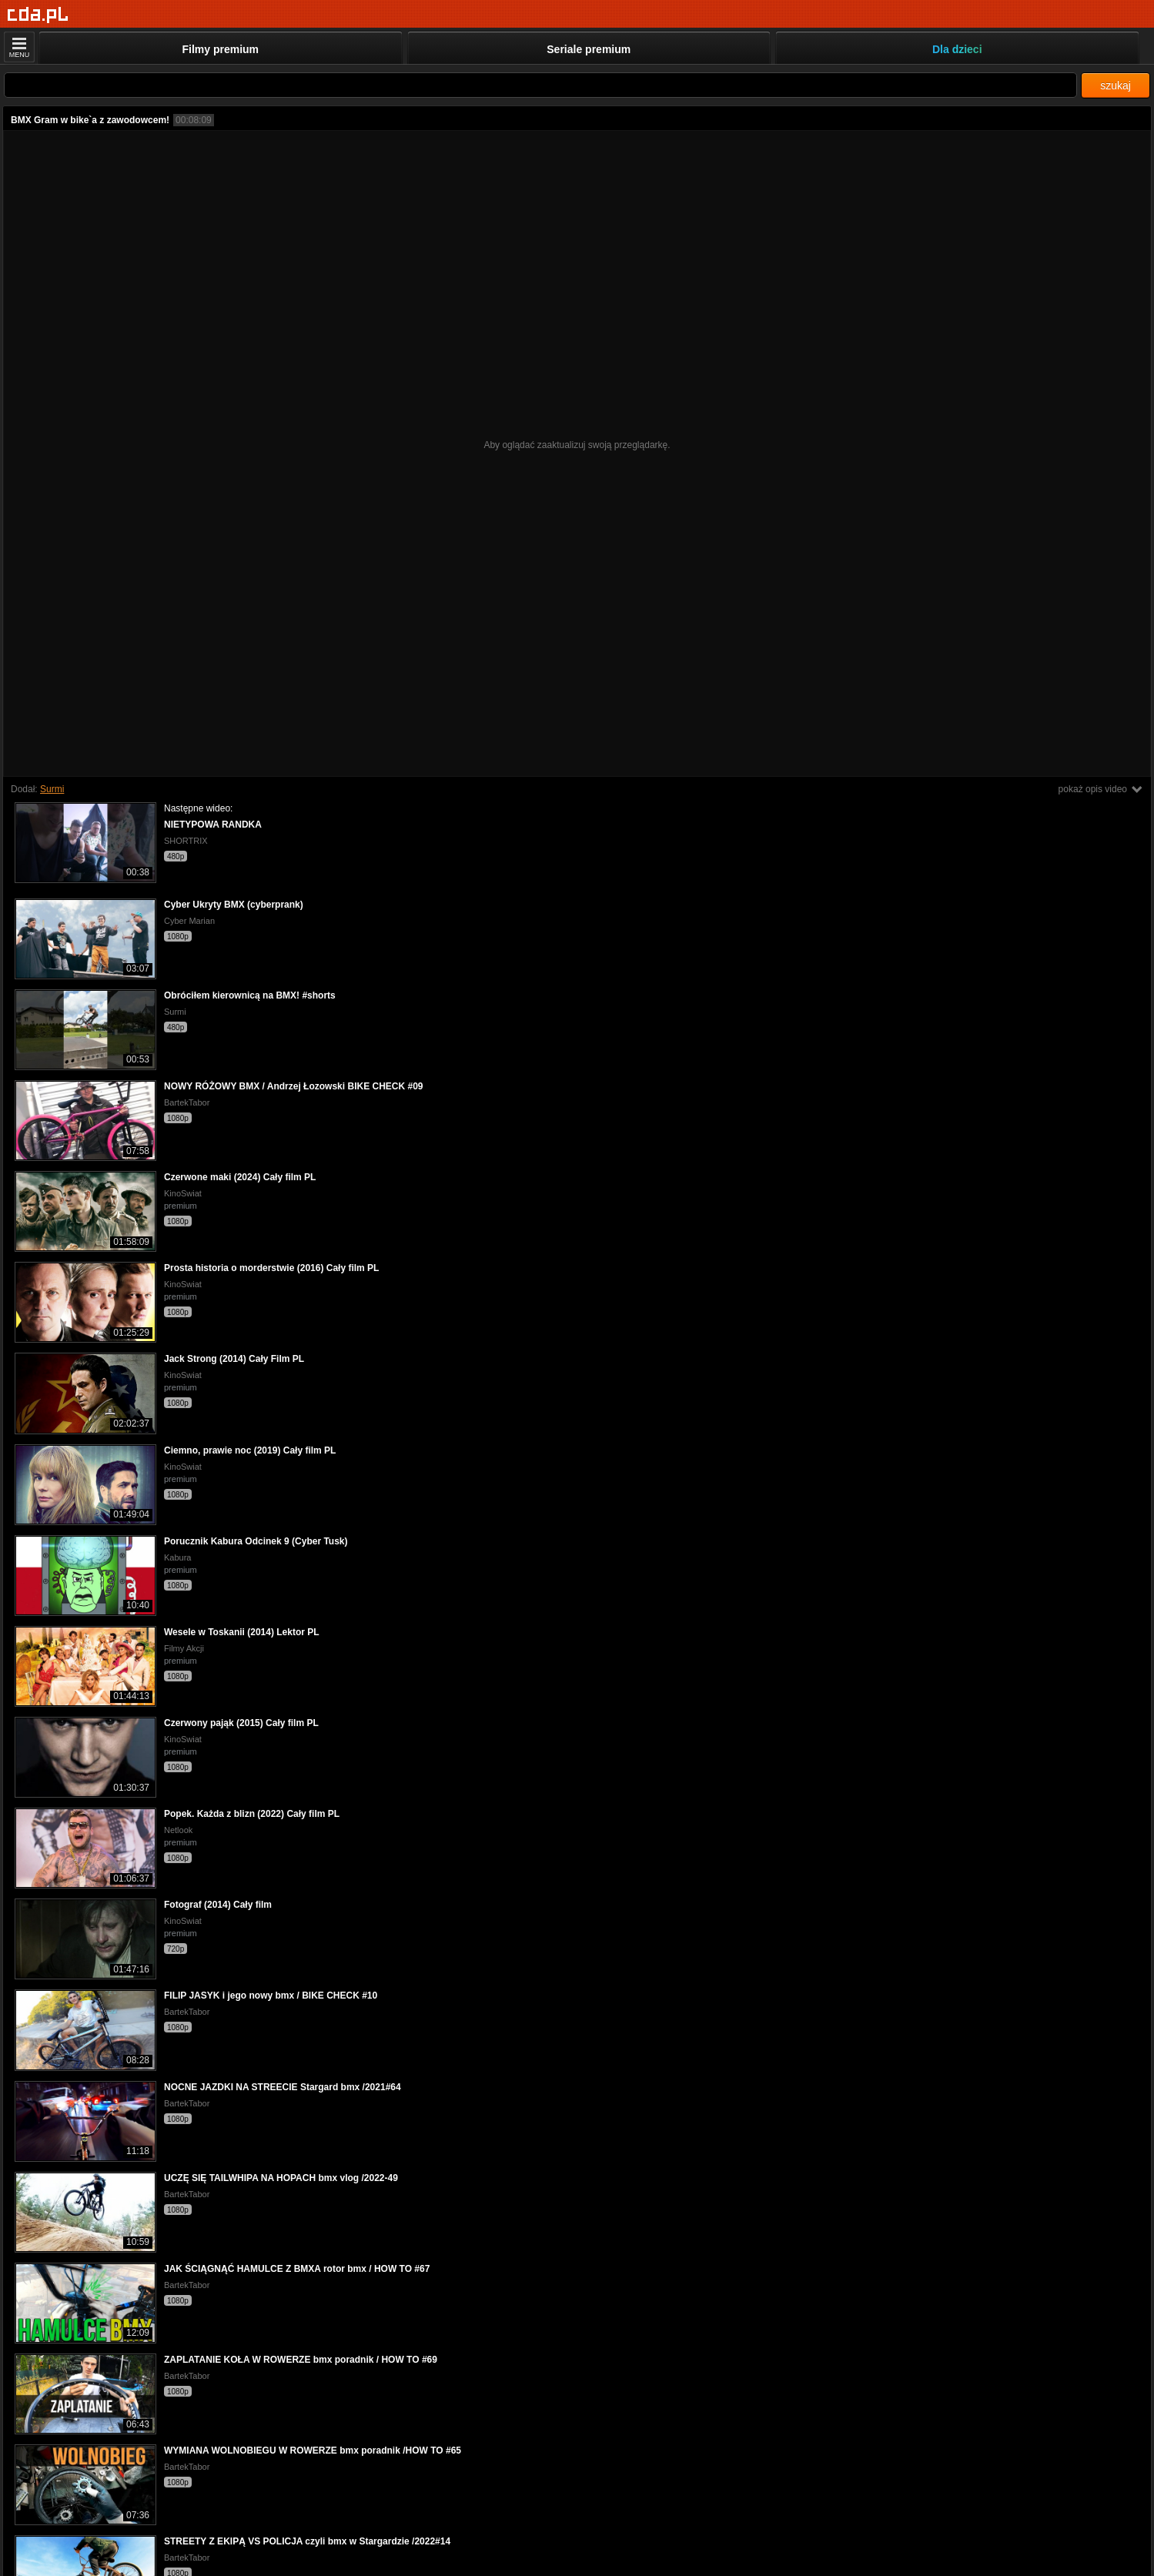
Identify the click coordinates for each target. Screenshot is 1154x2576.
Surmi (52, 789)
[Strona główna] (38, 15)
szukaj (1115, 85)
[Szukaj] (540, 85)
